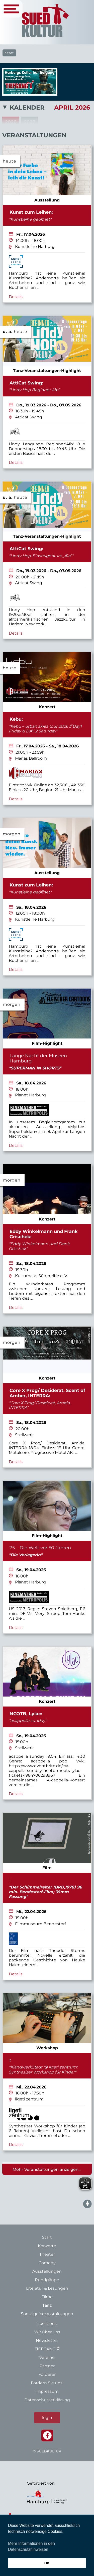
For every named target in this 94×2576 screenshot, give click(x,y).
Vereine (47, 2357)
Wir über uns (47, 2332)
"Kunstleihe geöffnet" (30, 219)
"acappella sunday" (28, 1720)
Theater (47, 2254)
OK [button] (47, 2563)
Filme (47, 2296)
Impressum (47, 2391)
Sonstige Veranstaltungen (47, 2313)
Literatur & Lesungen (47, 2288)
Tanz (47, 2305)
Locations (47, 2323)
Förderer (47, 2374)
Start (9, 53)
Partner (47, 2366)
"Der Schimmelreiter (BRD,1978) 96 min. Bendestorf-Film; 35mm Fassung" (45, 1892)
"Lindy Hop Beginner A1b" (34, 389)
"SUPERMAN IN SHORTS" (35, 1068)
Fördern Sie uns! (47, 2383)
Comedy (47, 2262)
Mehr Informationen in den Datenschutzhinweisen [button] (31, 2546)
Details (16, 296)
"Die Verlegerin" (25, 1554)
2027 (29, 122)
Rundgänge (47, 2279)
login (47, 2417)
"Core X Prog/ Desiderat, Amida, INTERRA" (39, 1405)
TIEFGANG (45, 2349)
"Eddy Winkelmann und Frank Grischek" (39, 1246)
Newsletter (47, 2340)
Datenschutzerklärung (47, 2400)
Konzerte (47, 2245)
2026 (11, 122)
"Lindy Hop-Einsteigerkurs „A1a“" (41, 555)
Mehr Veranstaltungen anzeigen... (47, 2169)
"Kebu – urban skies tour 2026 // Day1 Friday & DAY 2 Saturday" (45, 728)
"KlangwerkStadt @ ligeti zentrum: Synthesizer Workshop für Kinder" (43, 2069)
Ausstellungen (47, 2271)
